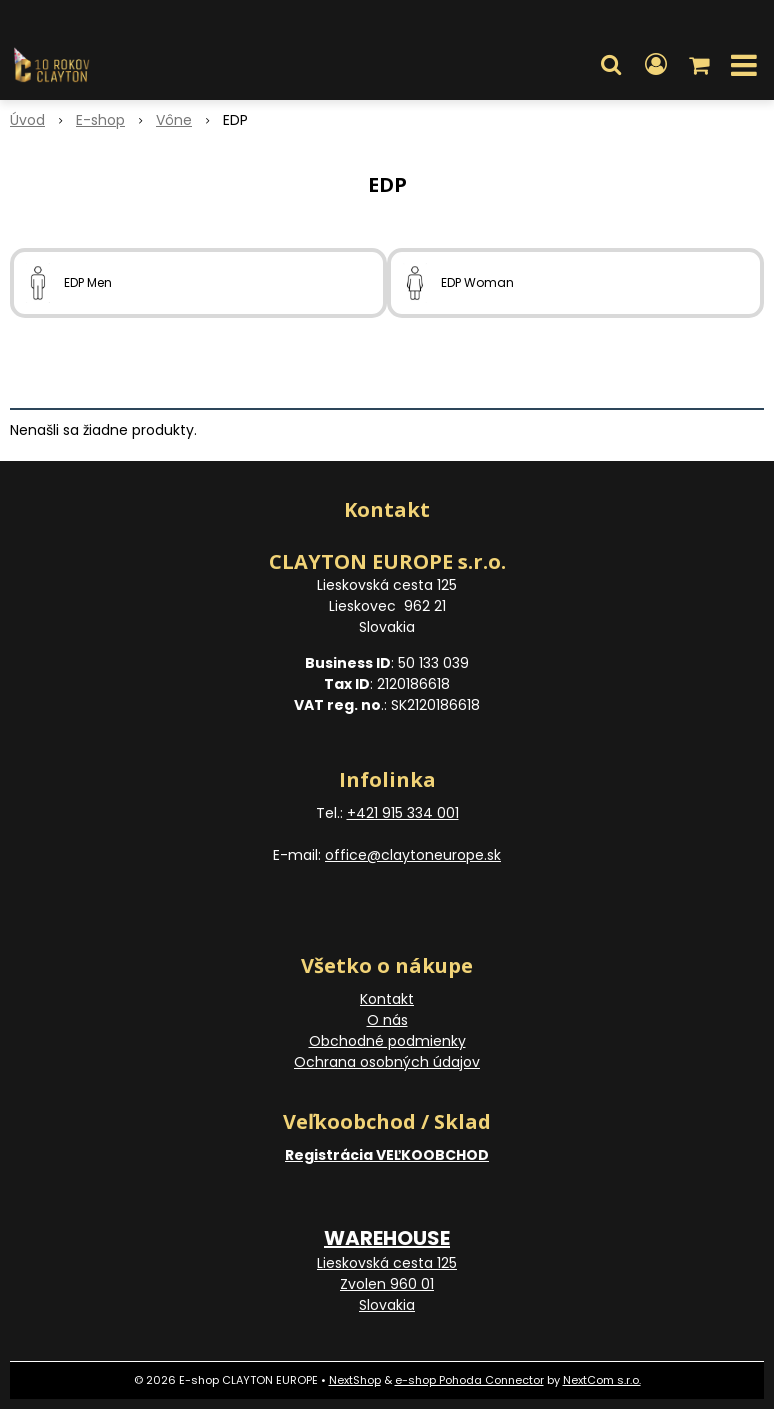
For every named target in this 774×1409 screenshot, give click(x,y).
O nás (387, 1020)
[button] (611, 65)
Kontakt (387, 999)
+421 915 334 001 (403, 813)
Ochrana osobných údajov (387, 1062)
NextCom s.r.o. (602, 1380)
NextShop (355, 1380)
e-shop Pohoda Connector (469, 1380)
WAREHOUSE (387, 1238)
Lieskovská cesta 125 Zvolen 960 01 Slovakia (387, 1284)
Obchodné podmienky (387, 1041)
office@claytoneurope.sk (413, 855)
